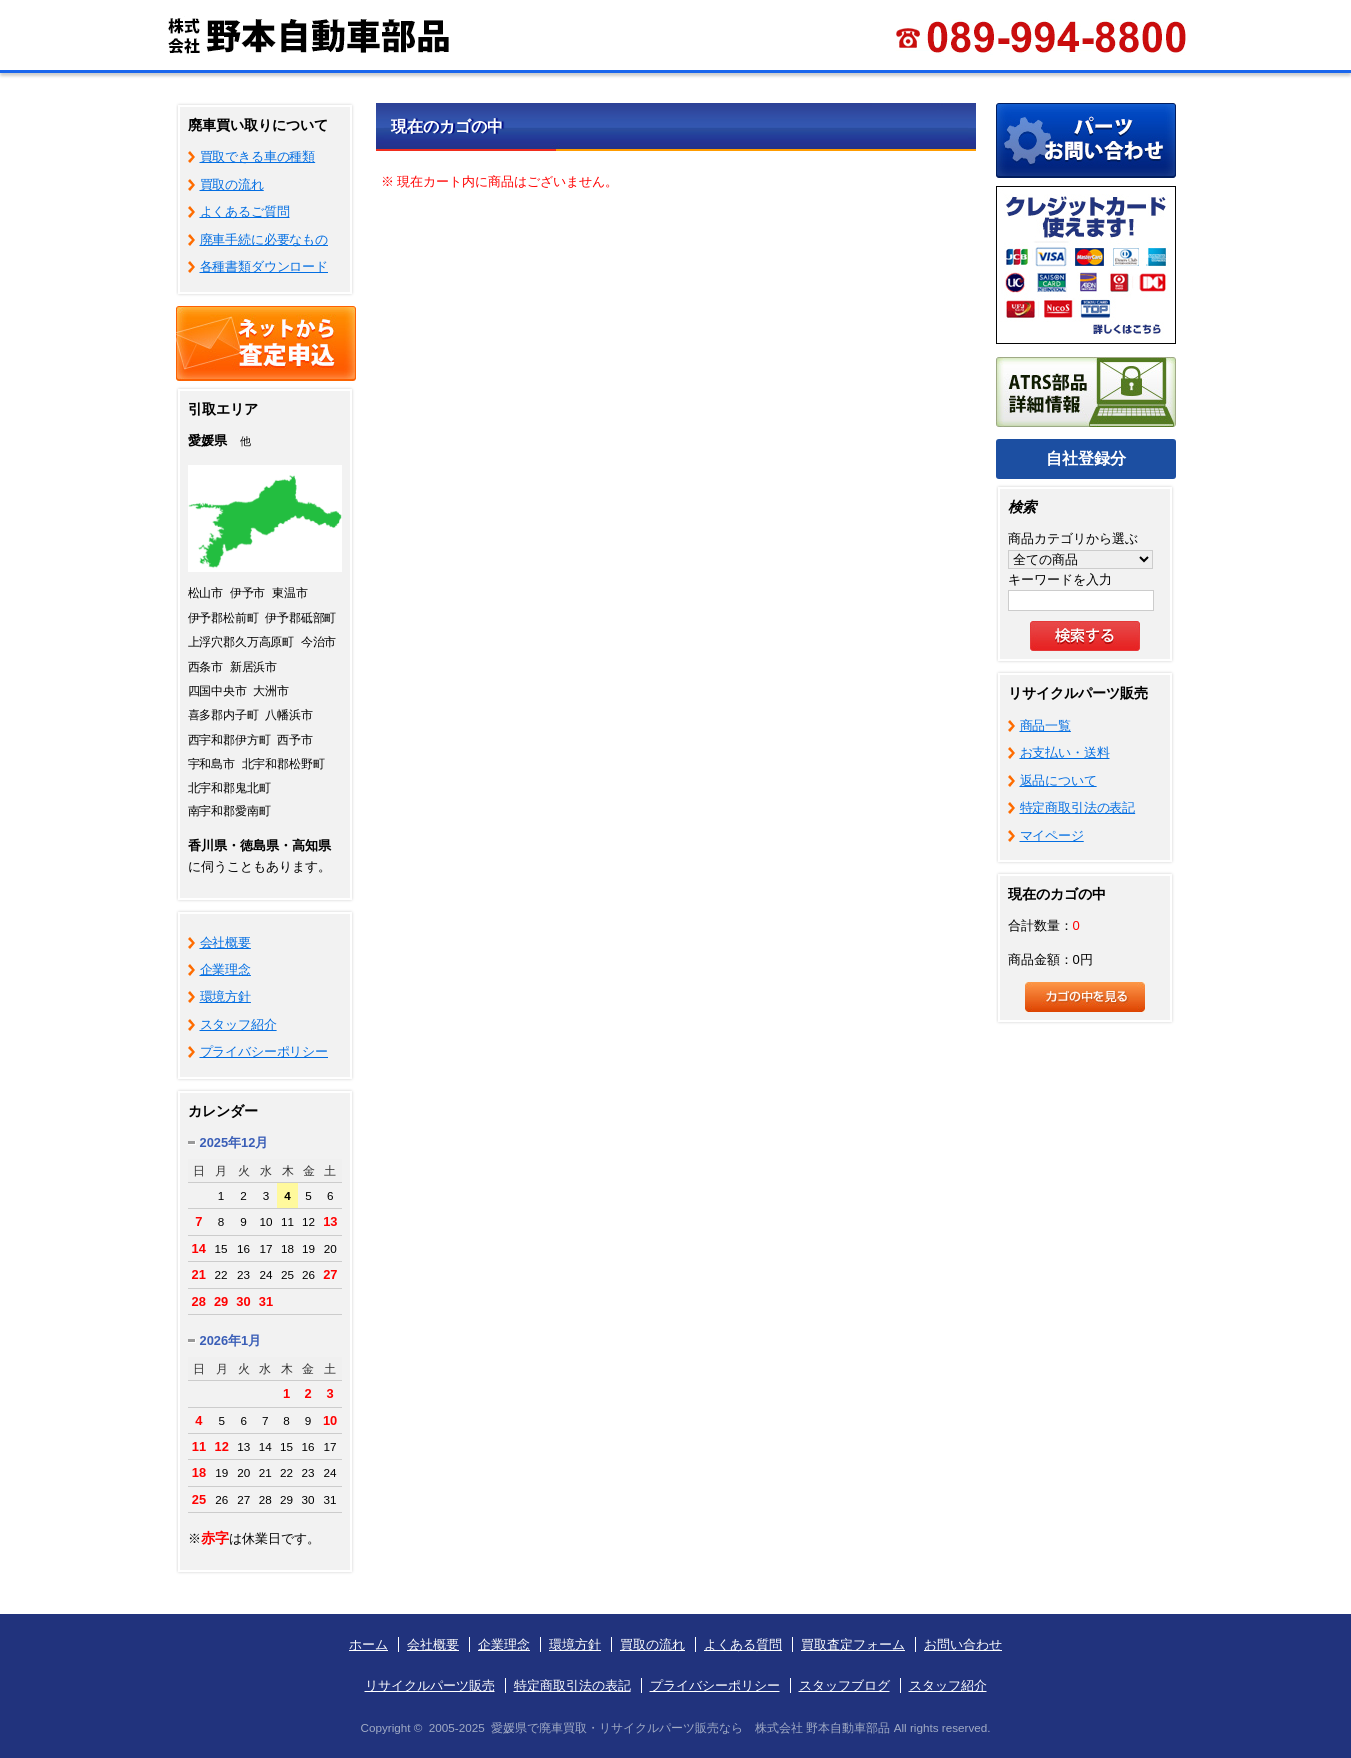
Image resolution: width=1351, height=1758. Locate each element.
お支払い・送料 (1065, 752)
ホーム (368, 1644)
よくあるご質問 (245, 211)
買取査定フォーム (853, 1644)
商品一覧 (1045, 725)
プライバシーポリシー (264, 1051)
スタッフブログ (844, 1685)
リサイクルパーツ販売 (430, 1685)
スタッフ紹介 (238, 1024)
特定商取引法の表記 (1078, 807)
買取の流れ (232, 184)
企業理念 (225, 969)
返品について (1058, 780)
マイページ (1052, 835)
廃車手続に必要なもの (264, 239)
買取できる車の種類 (258, 156)
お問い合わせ (963, 1644)
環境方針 (225, 996)
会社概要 (225, 942)
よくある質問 (743, 1644)
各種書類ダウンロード (264, 266)
